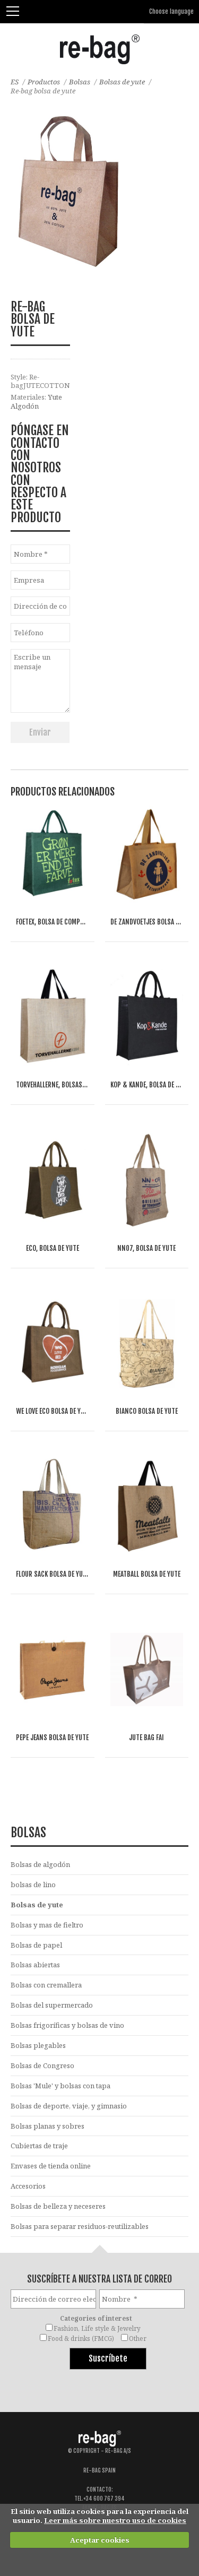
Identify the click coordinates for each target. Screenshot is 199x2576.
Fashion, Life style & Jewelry (97, 2328)
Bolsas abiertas (35, 1964)
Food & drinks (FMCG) (81, 2338)
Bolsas (79, 82)
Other (137, 2338)
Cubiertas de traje (39, 2145)
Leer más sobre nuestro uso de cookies (115, 2520)
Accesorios (28, 2186)
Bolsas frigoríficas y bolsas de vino (67, 2025)
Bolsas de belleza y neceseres (58, 2206)
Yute (55, 397)
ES (15, 82)
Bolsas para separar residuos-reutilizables (80, 2226)
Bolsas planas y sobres (47, 2126)
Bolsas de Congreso (42, 2065)
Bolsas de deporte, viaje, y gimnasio (69, 2106)
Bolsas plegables (38, 2045)
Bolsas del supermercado (52, 2005)
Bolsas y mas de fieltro (47, 1925)
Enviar (40, 732)
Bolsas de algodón (40, 1864)
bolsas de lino (33, 1884)
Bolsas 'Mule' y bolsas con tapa (60, 2085)
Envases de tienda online (51, 2166)
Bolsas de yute (122, 82)
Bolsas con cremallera (46, 1985)
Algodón (25, 406)
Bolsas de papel (36, 1945)
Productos (44, 82)
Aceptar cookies (99, 2540)
